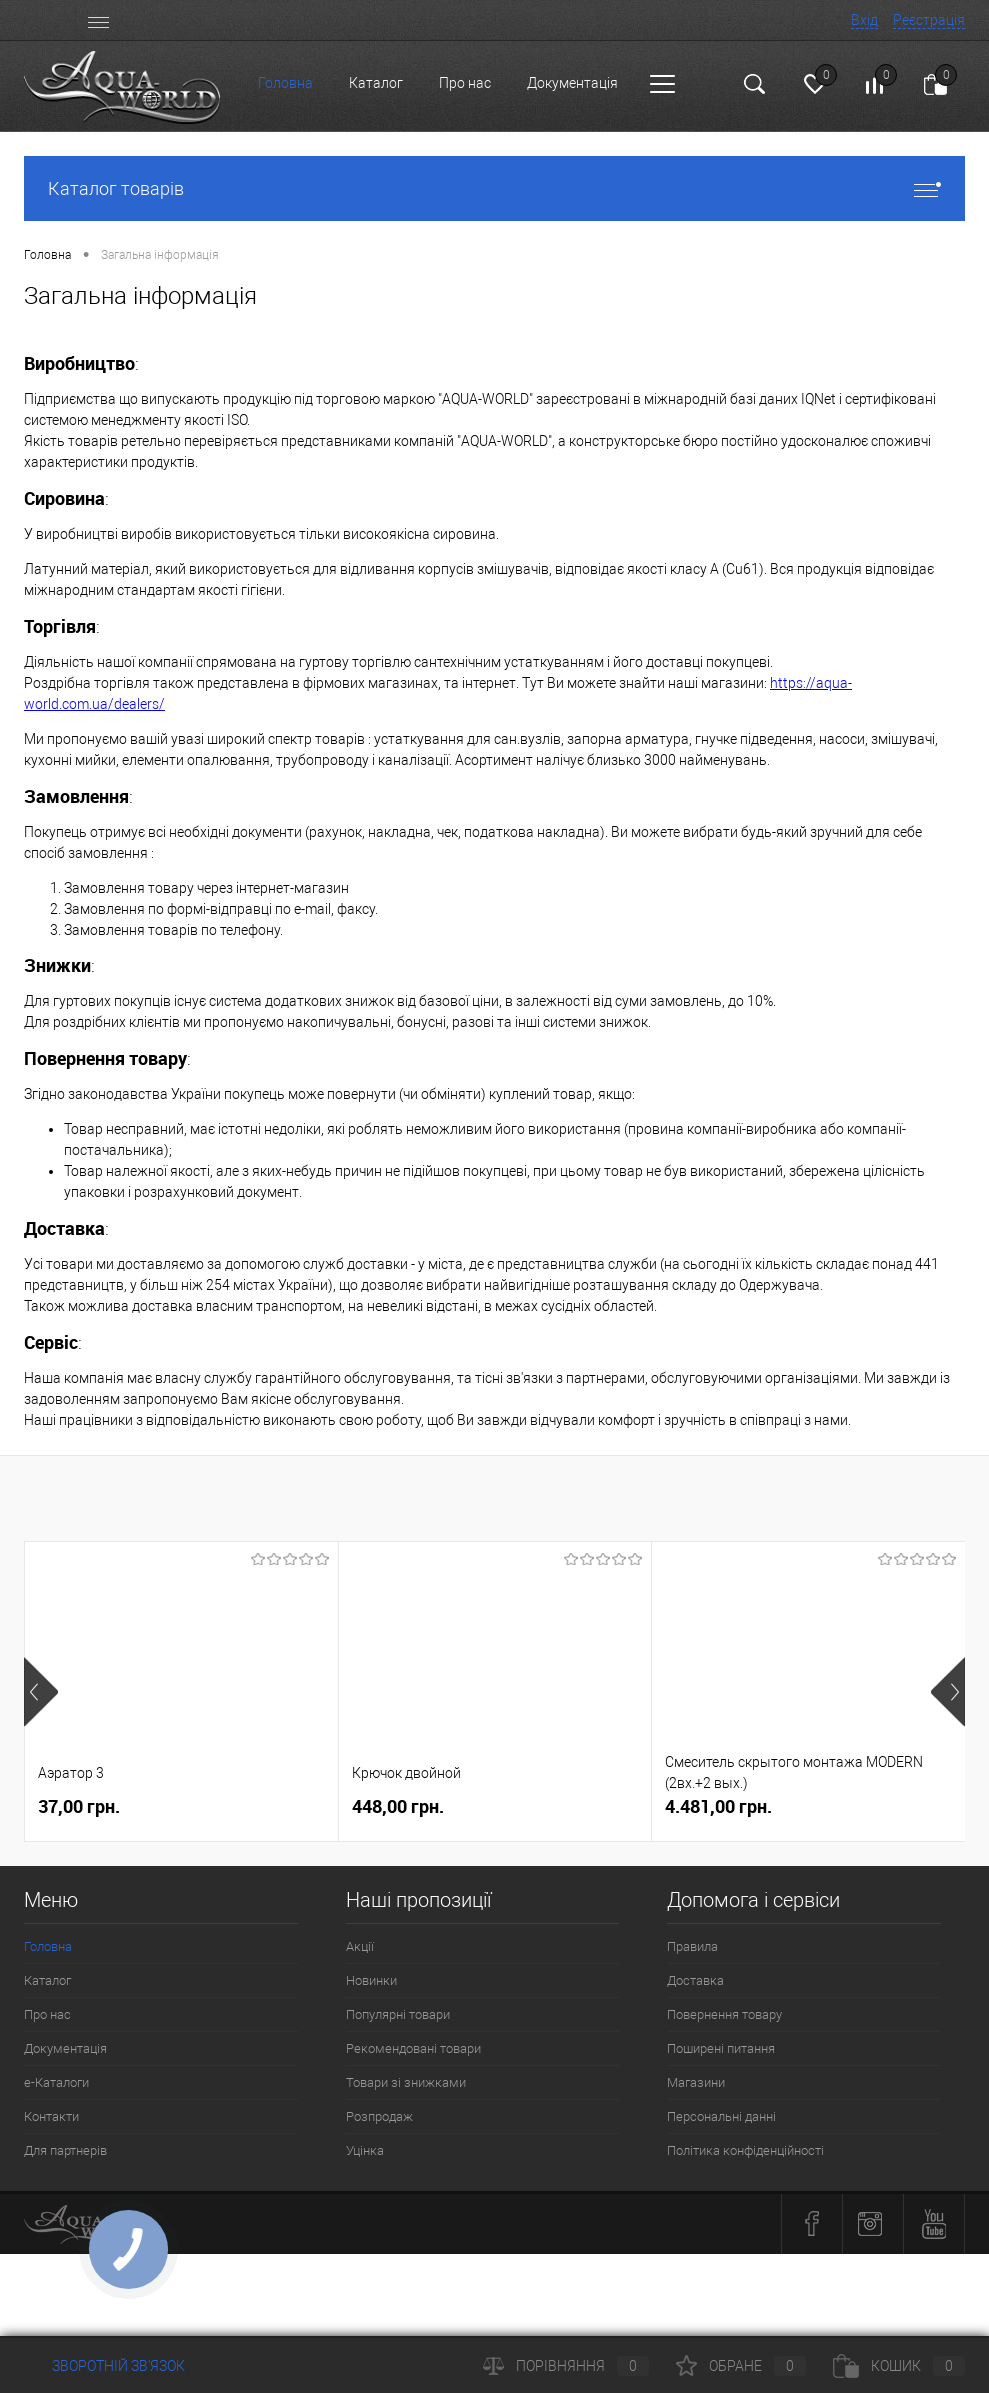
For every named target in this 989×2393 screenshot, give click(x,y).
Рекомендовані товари (413, 2048)
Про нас (465, 83)
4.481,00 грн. (718, 1806)
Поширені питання (721, 2048)
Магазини (696, 2082)
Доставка (695, 1980)
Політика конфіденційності (745, 2150)
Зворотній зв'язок (104, 2366)
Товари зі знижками (406, 2082)
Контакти (51, 2116)
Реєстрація (929, 20)
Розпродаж (379, 2116)
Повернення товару (724, 2014)
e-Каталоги (56, 2082)
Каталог (376, 83)
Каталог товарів (494, 188)
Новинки (371, 1980)
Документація (572, 83)
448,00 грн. (398, 1806)
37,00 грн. (79, 1806)
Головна (285, 83)
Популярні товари (398, 2014)
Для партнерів (65, 2150)
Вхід (864, 20)
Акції (360, 1946)
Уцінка (365, 2150)
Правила (692, 1946)
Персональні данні (721, 2116)
